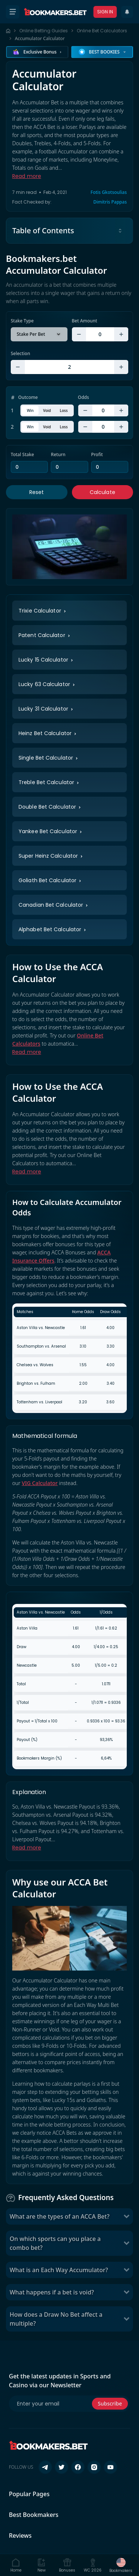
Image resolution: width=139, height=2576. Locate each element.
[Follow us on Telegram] (45, 2467)
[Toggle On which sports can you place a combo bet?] (126, 2243)
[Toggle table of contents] (120, 230)
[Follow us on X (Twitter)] (61, 2467)
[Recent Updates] (127, 12)
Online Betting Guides (43, 30)
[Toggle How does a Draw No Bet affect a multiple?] (126, 2319)
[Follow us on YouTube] (110, 2467)
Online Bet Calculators (102, 30)
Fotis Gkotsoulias (108, 192)
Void (47, 410)
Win (30, 410)
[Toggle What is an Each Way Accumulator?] (126, 2270)
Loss (63, 410)
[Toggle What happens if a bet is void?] (126, 2292)
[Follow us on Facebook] (78, 2467)
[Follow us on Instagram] (94, 2467)
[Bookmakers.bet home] (55, 12)
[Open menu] (12, 12)
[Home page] (8, 31)
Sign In (105, 12)
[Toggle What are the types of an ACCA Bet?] (126, 2216)
